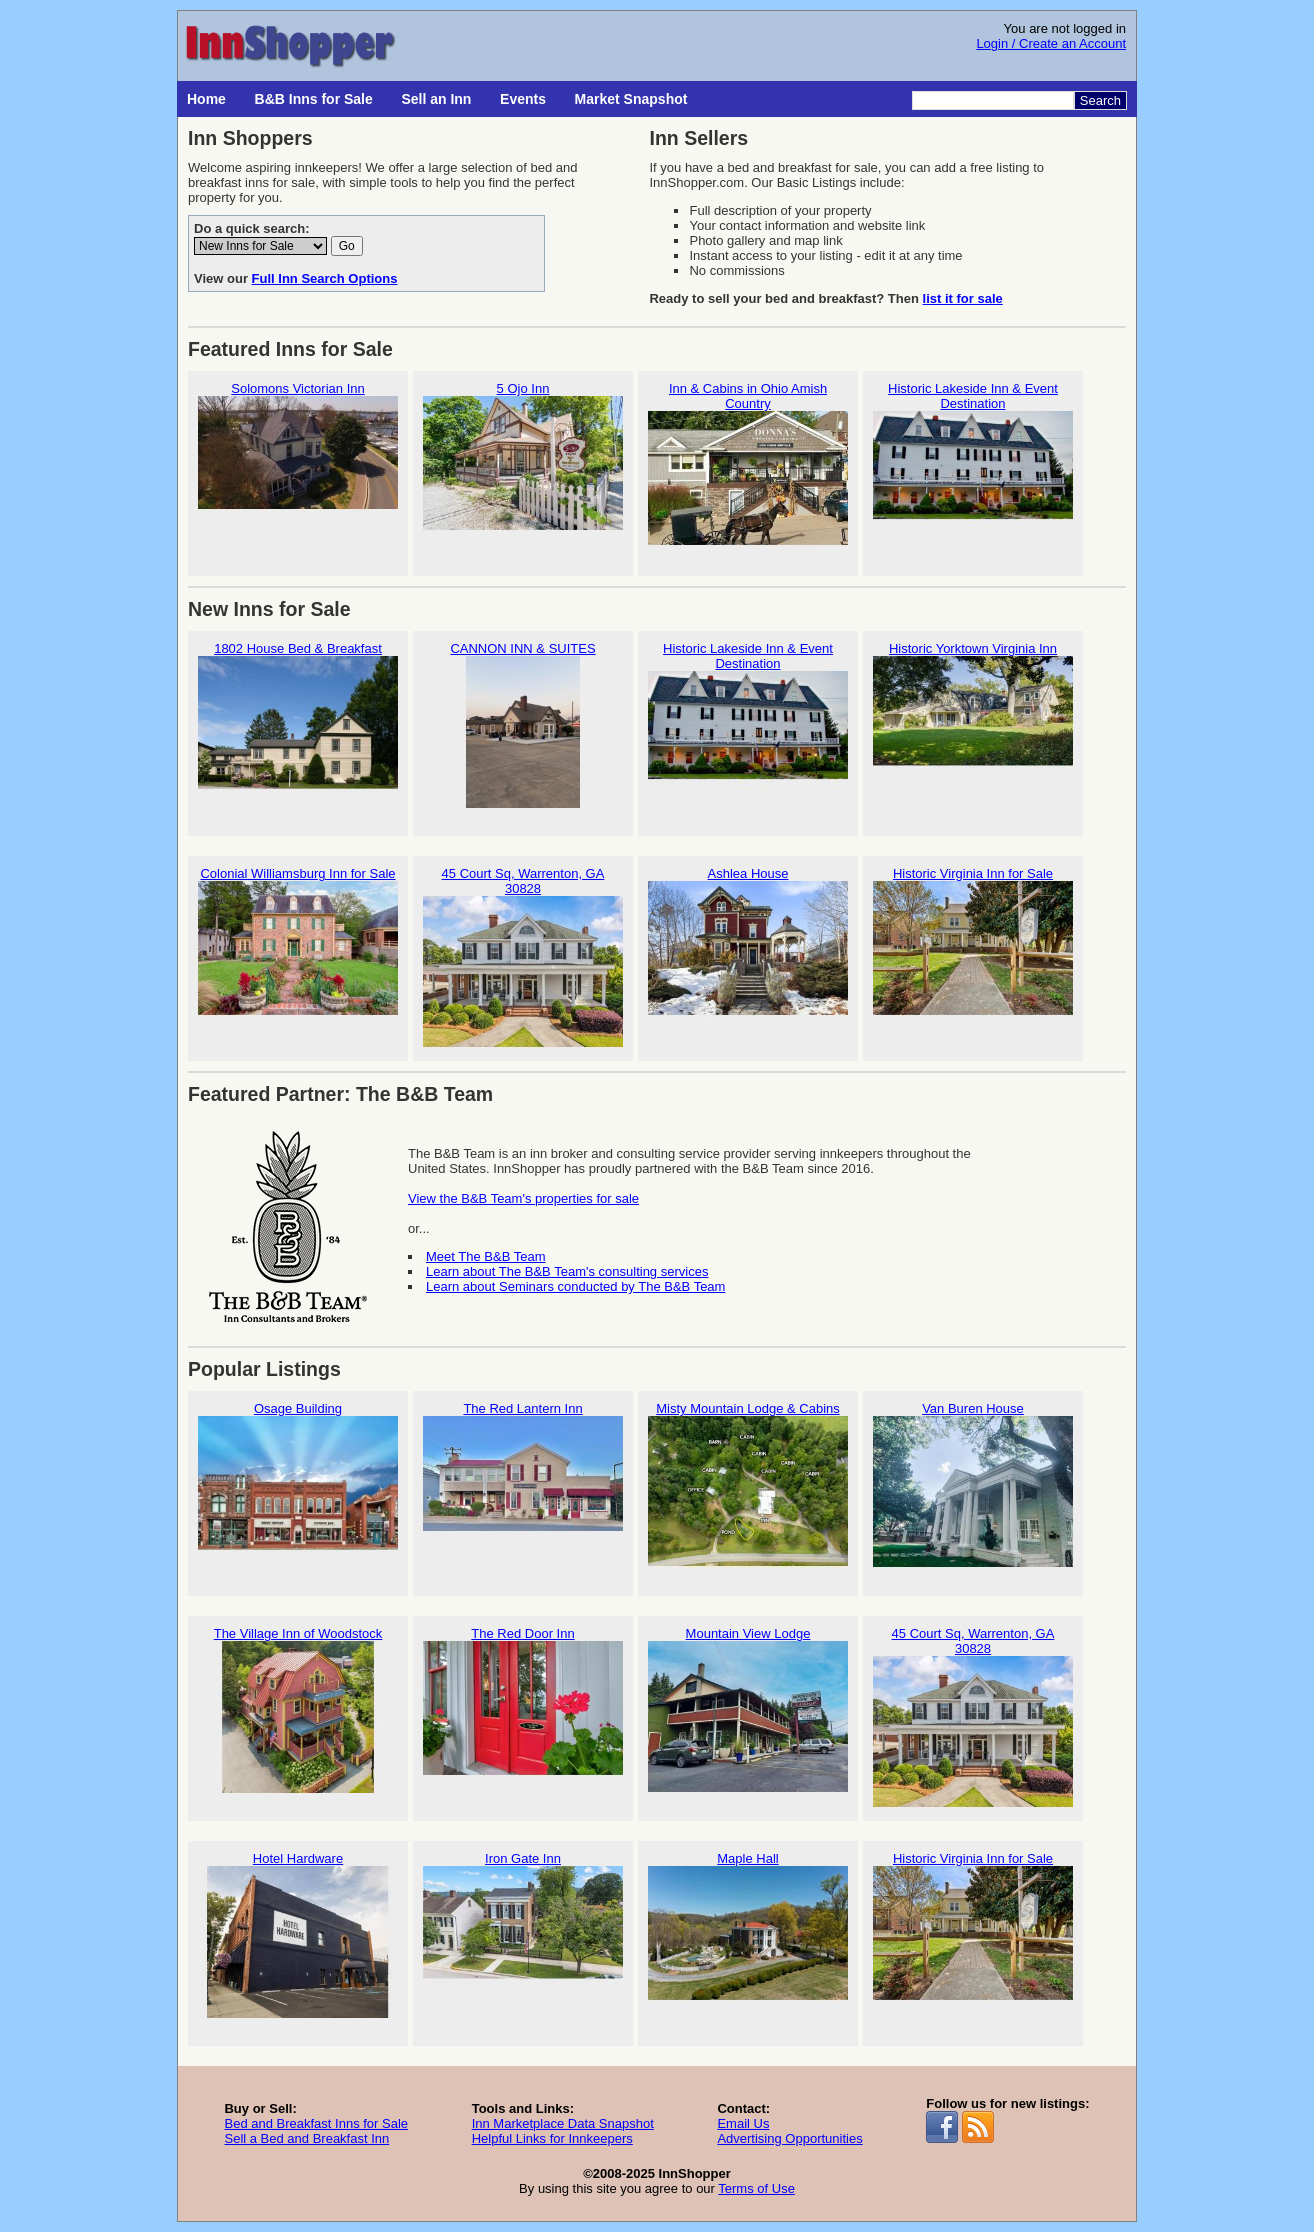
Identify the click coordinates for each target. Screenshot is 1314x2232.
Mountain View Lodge (748, 1709)
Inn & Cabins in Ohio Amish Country (748, 472)
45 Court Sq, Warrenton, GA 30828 (523, 957)
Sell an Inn (436, 99)
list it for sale (963, 298)
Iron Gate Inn (523, 1934)
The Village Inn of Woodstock (298, 1709)
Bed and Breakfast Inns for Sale (316, 2123)
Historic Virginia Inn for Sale (973, 949)
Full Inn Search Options (325, 278)
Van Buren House (973, 1484)
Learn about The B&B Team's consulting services (567, 1271)
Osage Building (298, 1484)
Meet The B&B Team (485, 1256)
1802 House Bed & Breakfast (298, 724)
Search (1100, 100)
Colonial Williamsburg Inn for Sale (298, 949)
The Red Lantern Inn (523, 1484)
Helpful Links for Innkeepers (552, 2138)
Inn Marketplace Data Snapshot (563, 2123)
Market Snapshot (631, 99)
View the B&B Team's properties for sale (523, 1198)
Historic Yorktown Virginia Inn (973, 724)
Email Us (743, 2123)
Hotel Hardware (298, 1934)
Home (206, 99)
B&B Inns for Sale (314, 99)
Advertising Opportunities (789, 2138)
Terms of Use (756, 2188)
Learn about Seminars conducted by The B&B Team (575, 1286)
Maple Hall (748, 1934)
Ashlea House (748, 949)
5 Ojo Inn (523, 464)
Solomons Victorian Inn (298, 464)
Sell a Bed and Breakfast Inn (306, 2138)
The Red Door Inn (523, 1709)
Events (523, 99)
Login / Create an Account (1051, 43)
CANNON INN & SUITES (523, 724)
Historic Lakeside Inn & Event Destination (973, 472)
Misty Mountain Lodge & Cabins (748, 1484)
